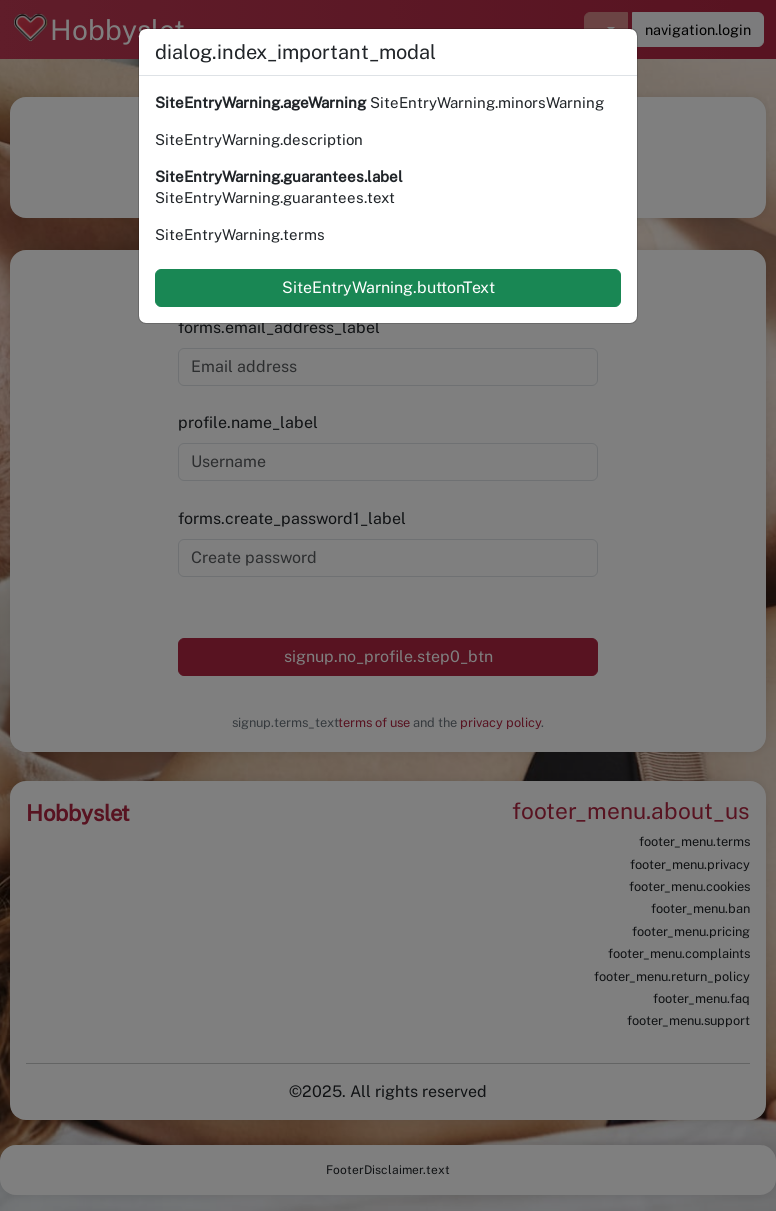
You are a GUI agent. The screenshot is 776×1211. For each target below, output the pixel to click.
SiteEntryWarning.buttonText (388, 287)
